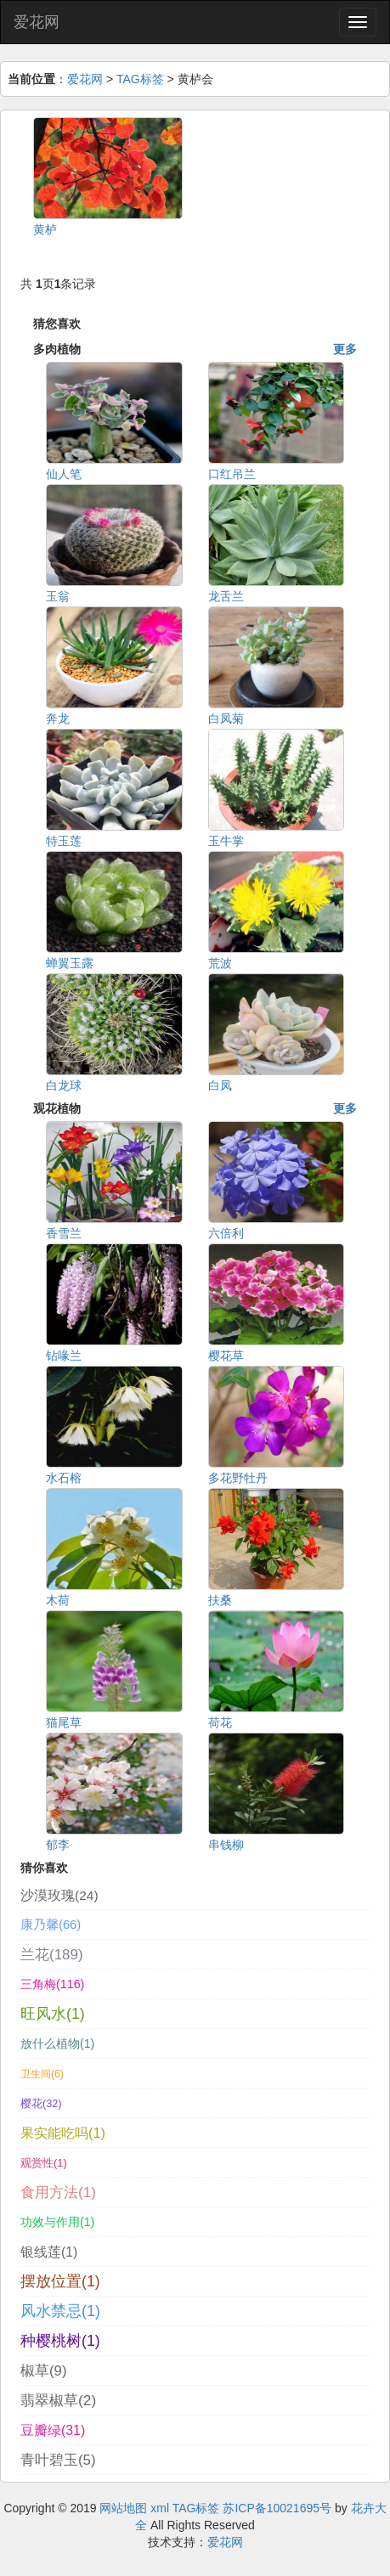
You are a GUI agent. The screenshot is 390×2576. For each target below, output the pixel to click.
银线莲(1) (48, 2252)
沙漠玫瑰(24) (59, 1895)
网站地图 (123, 2508)
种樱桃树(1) (60, 2340)
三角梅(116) (52, 1984)
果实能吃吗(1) (62, 2132)
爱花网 (36, 22)
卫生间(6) (42, 2074)
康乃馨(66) (50, 1924)
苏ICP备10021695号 (277, 2508)
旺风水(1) (52, 2013)
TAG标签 (140, 79)
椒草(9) (43, 2371)
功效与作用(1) (57, 2222)
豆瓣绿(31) (52, 2430)
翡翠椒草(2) (58, 2400)
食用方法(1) (58, 2192)
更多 (345, 349)
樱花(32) (41, 2103)
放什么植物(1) (57, 2043)
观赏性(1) (43, 2162)
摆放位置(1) (60, 2281)
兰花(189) (51, 1955)
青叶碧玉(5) (58, 2460)
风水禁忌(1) (60, 2311)
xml (159, 2508)
